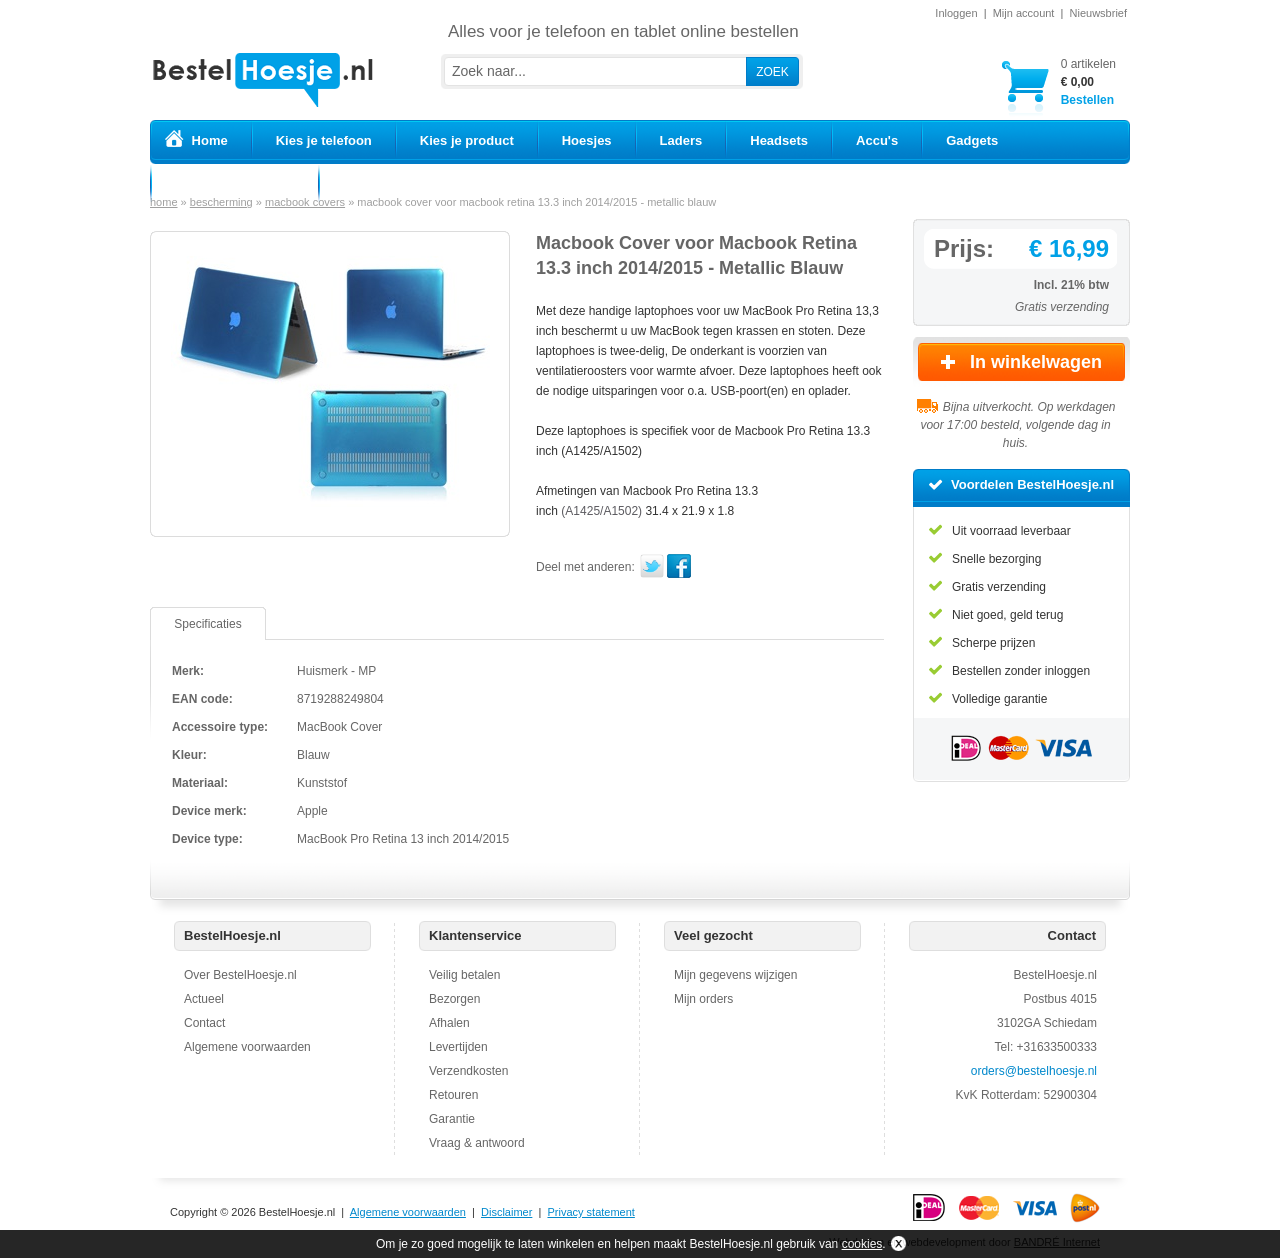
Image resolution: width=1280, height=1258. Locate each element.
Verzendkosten (468, 1071)
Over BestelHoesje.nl (240, 975)
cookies (862, 1244)
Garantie (452, 1119)
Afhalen (449, 1023)
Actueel (204, 999)
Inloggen (956, 13)
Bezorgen (454, 999)
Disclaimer (506, 1212)
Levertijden (458, 1047)
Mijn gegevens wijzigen (735, 975)
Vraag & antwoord (477, 1143)
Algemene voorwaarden (247, 1047)
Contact (204, 1023)
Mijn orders (703, 999)
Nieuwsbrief (1098, 13)
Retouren (453, 1095)
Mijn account (1024, 13)
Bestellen (1088, 81)
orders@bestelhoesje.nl (1034, 1071)
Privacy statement (590, 1212)
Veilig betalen (464, 975)
